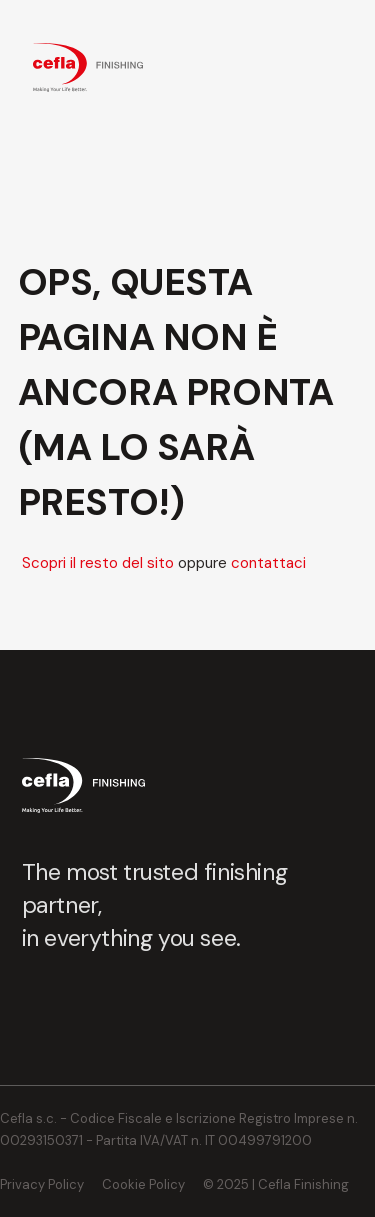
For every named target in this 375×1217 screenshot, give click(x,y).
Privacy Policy (42, 1184)
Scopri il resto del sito (98, 563)
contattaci (268, 563)
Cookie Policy (143, 1184)
